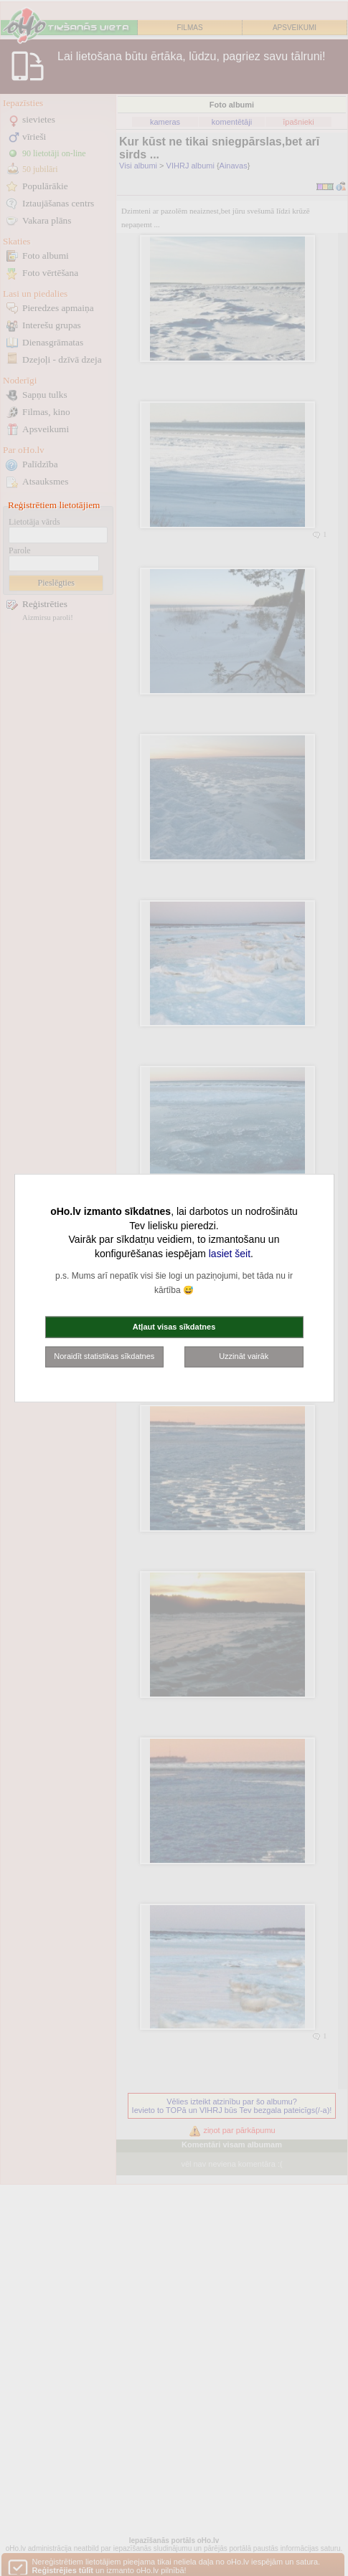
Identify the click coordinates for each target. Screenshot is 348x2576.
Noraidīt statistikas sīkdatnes (104, 1356)
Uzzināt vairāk (243, 1356)
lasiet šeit (229, 1253)
